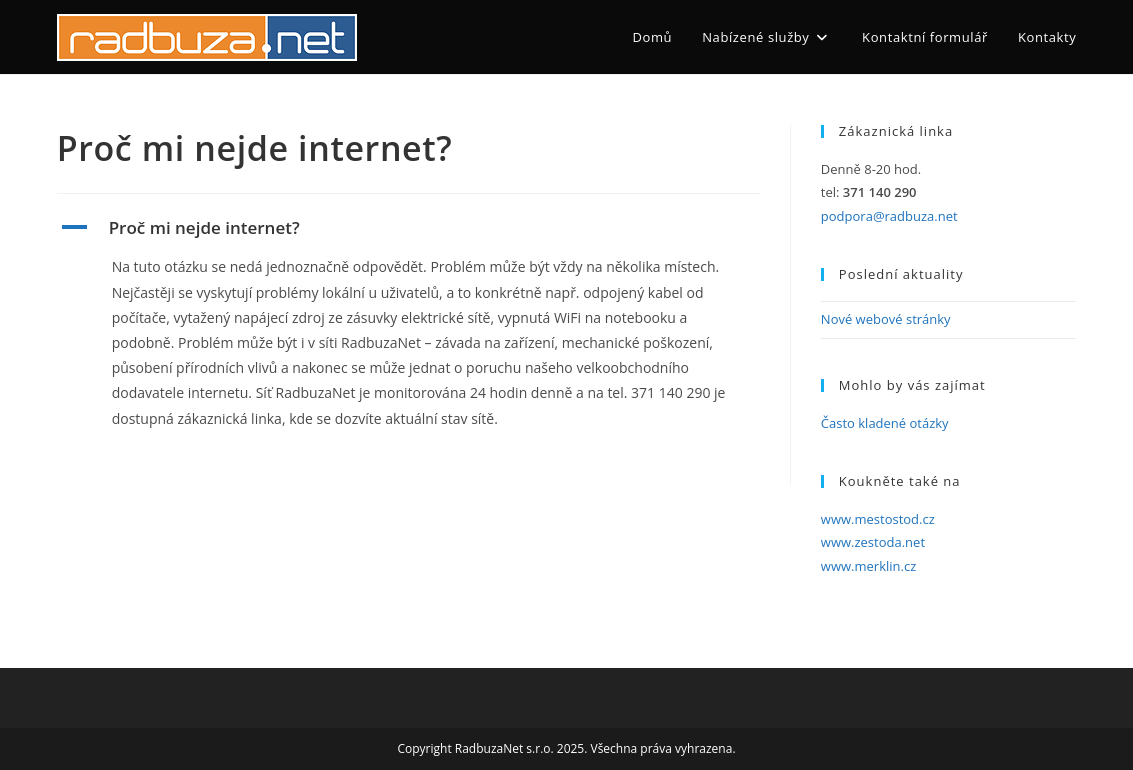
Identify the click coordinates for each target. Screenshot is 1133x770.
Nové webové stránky (886, 319)
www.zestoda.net (873, 542)
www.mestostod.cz (878, 519)
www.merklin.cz (868, 566)
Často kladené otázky (885, 423)
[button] (408, 228)
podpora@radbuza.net (889, 216)
